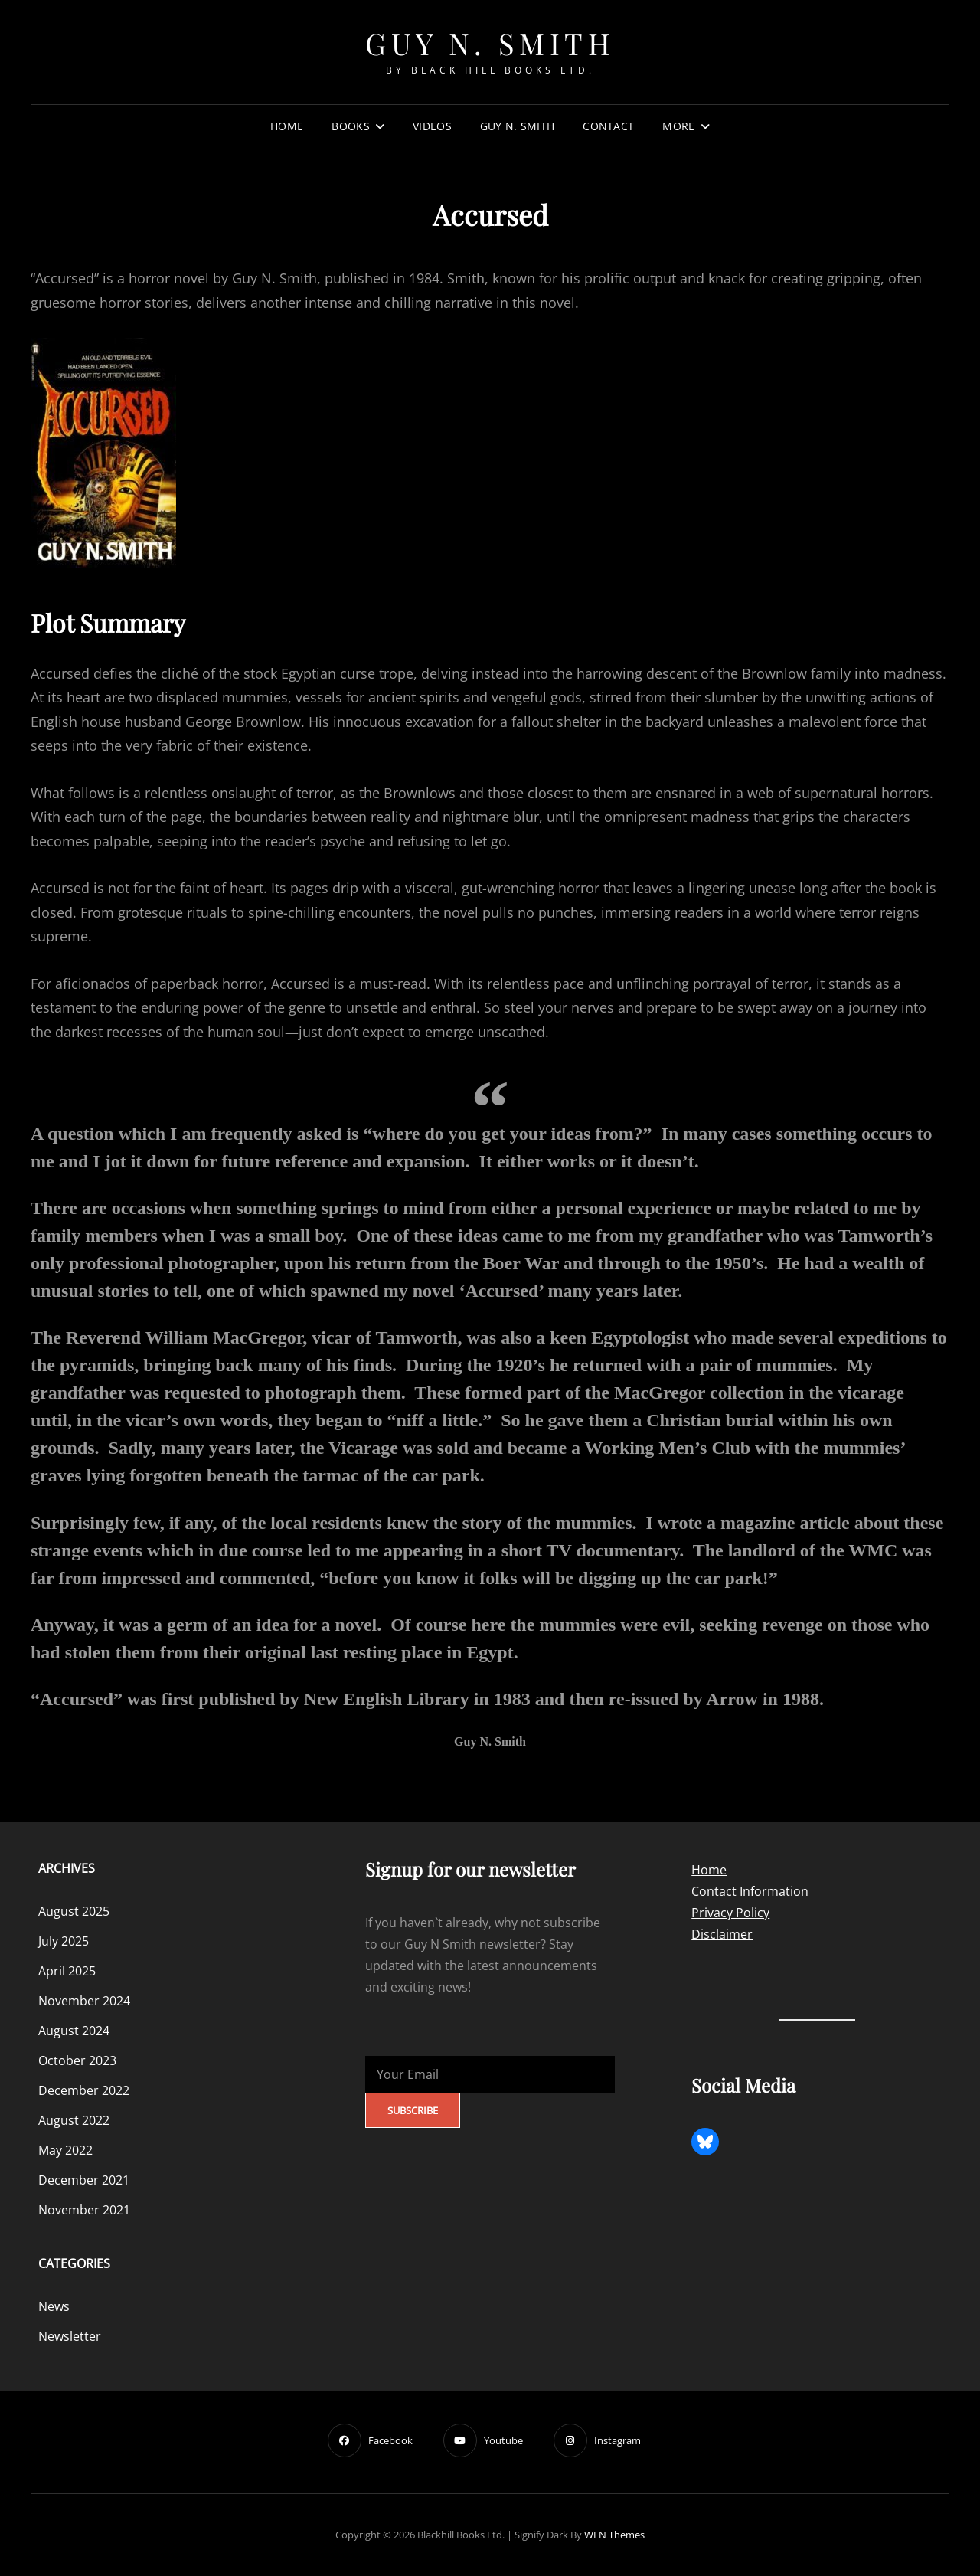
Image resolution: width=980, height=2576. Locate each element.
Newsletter (69, 2336)
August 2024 (73, 2030)
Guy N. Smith (490, 43)
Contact (608, 126)
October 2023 (77, 2060)
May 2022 (65, 2150)
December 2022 (83, 2090)
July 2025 (63, 1941)
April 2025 (67, 1970)
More (678, 126)
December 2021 (83, 2180)
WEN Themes (614, 2535)
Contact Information (749, 1891)
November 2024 (84, 2000)
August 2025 (73, 1911)
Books (350, 126)
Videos (432, 126)
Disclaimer (722, 1934)
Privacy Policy (730, 1912)
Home (286, 126)
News (54, 2306)
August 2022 (73, 2120)
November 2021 (84, 2209)
